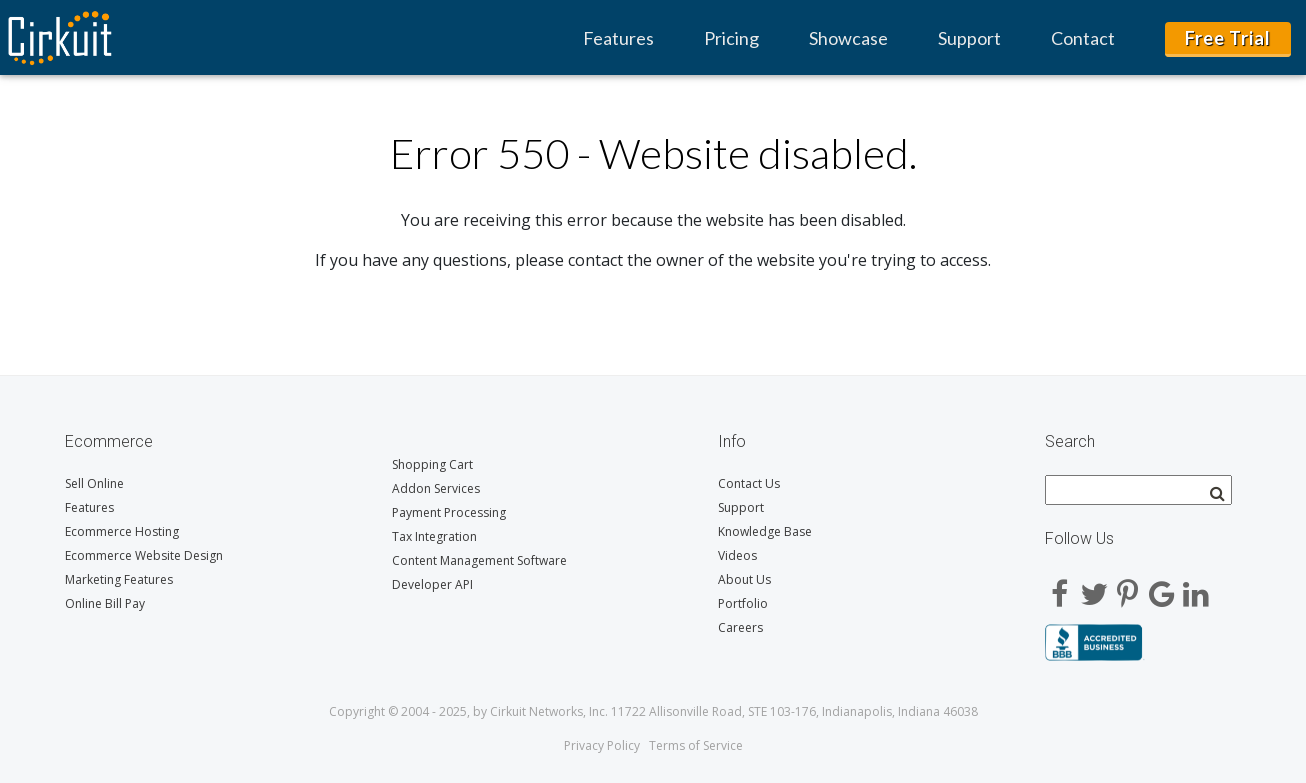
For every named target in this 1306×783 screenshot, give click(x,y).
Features (618, 38)
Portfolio (743, 603)
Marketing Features (119, 579)
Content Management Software (479, 560)
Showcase (848, 38)
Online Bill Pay (105, 603)
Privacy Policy (602, 745)
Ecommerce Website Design (144, 555)
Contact (1083, 38)
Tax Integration (434, 536)
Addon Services (436, 488)
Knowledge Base (765, 531)
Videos (737, 555)
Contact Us (749, 483)
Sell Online (94, 483)
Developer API (432, 584)
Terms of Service (696, 745)
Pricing (731, 38)
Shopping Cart (432, 464)
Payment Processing (449, 512)
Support (969, 38)
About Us (744, 579)
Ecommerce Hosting (122, 531)
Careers (740, 627)
